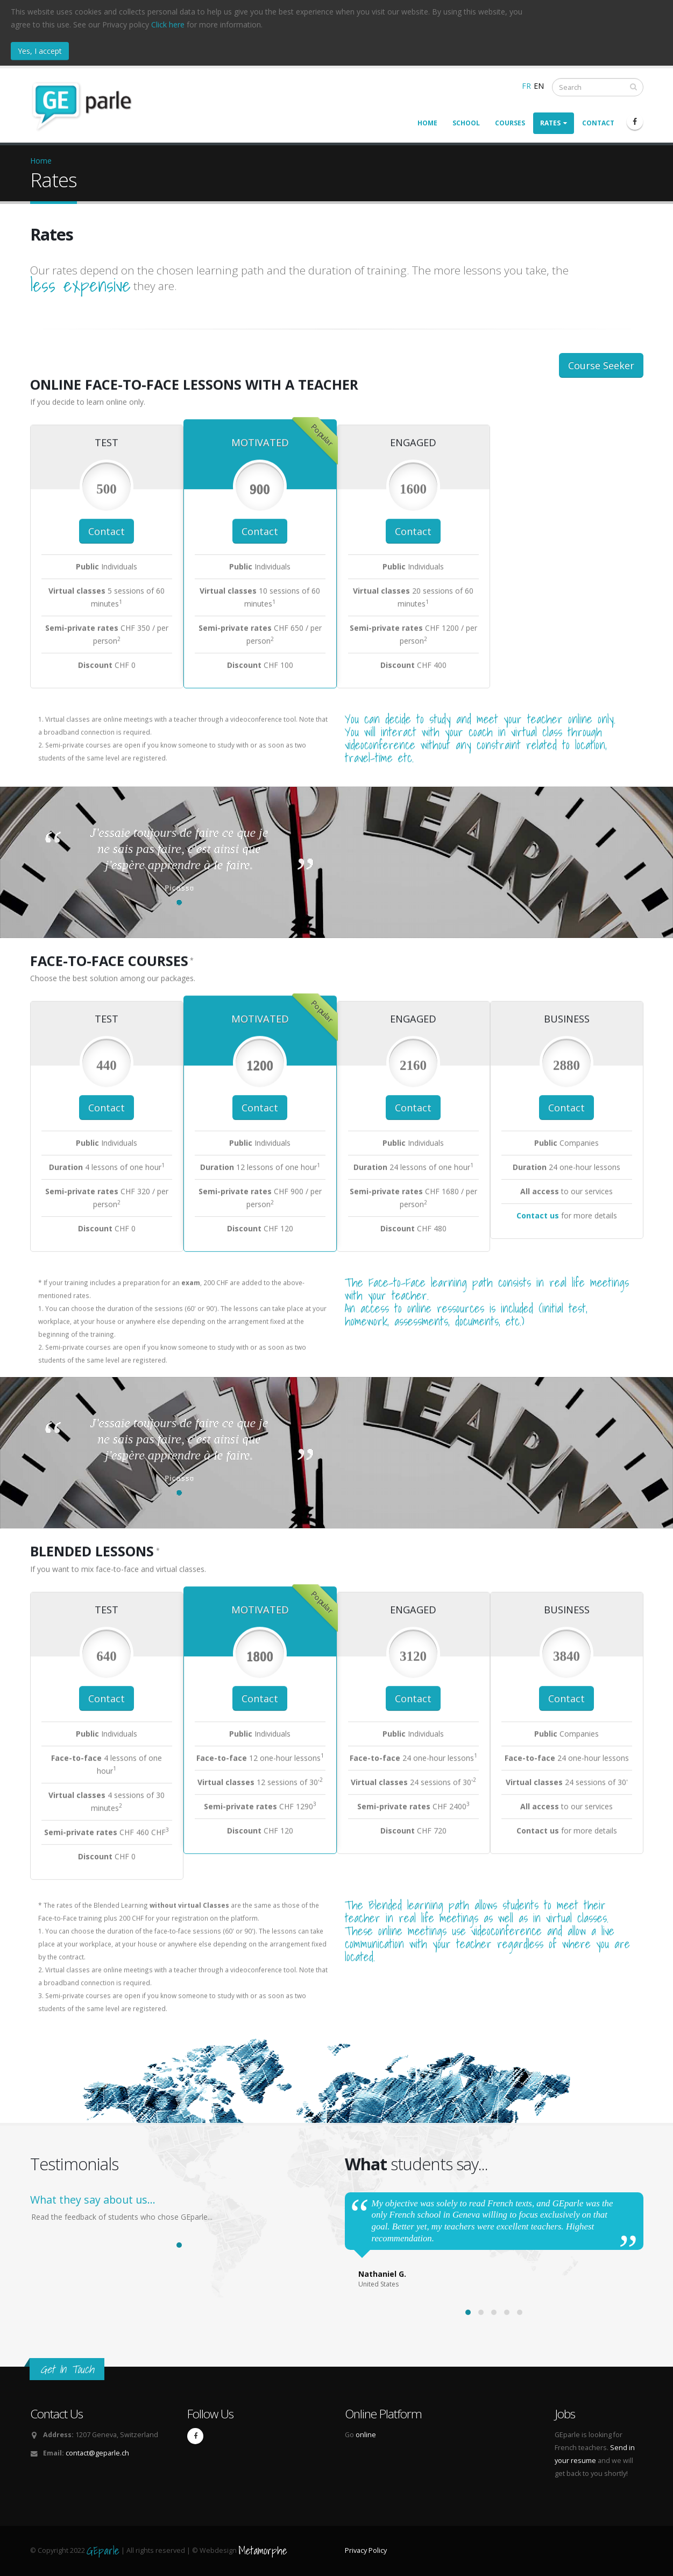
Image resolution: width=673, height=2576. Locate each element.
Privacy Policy (366, 2550)
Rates (553, 123)
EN (539, 86)
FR (526, 86)
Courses (510, 123)
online (366, 2434)
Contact (598, 123)
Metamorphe (262, 2550)
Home (427, 123)
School (466, 123)
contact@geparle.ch (97, 2453)
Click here (168, 24)
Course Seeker (601, 365)
